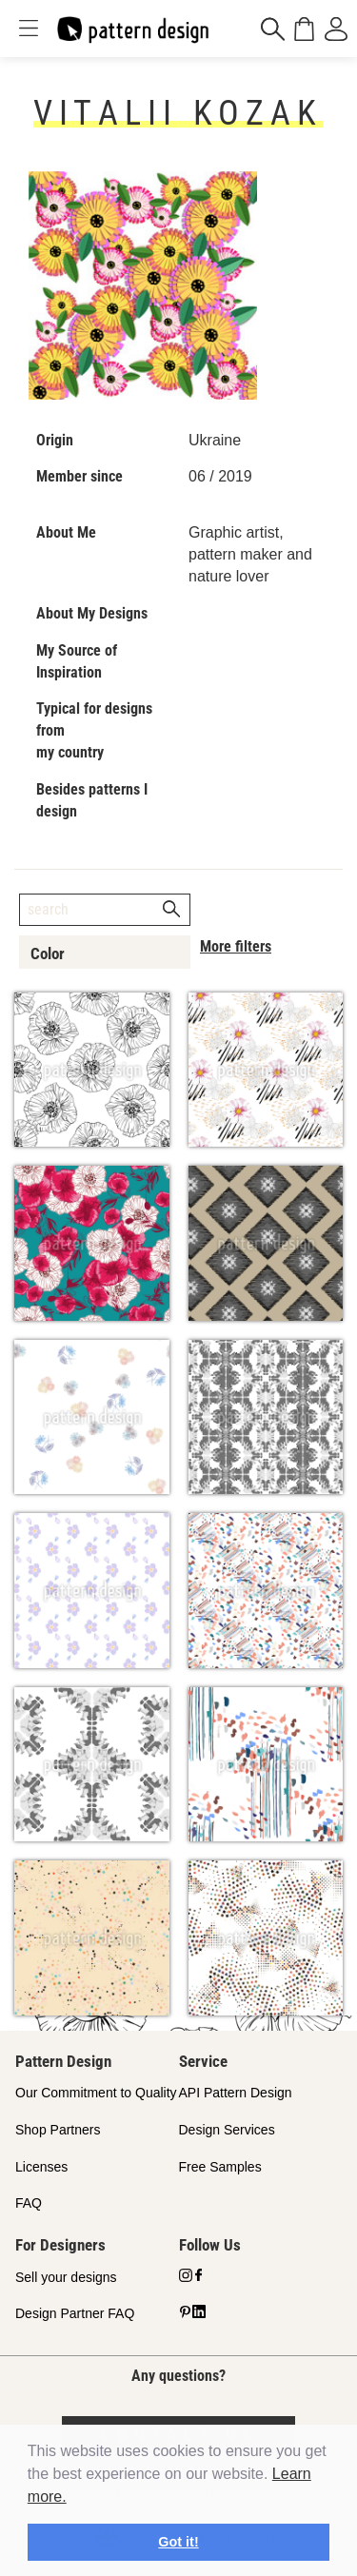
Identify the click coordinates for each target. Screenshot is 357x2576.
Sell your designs (66, 2277)
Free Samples (220, 2166)
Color (47, 953)
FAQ (28, 2203)
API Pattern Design (235, 2092)
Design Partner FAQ (74, 2313)
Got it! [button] (178, 2541)
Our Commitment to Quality (96, 2092)
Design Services (227, 2129)
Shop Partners (58, 2129)
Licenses (41, 2166)
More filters (235, 946)
